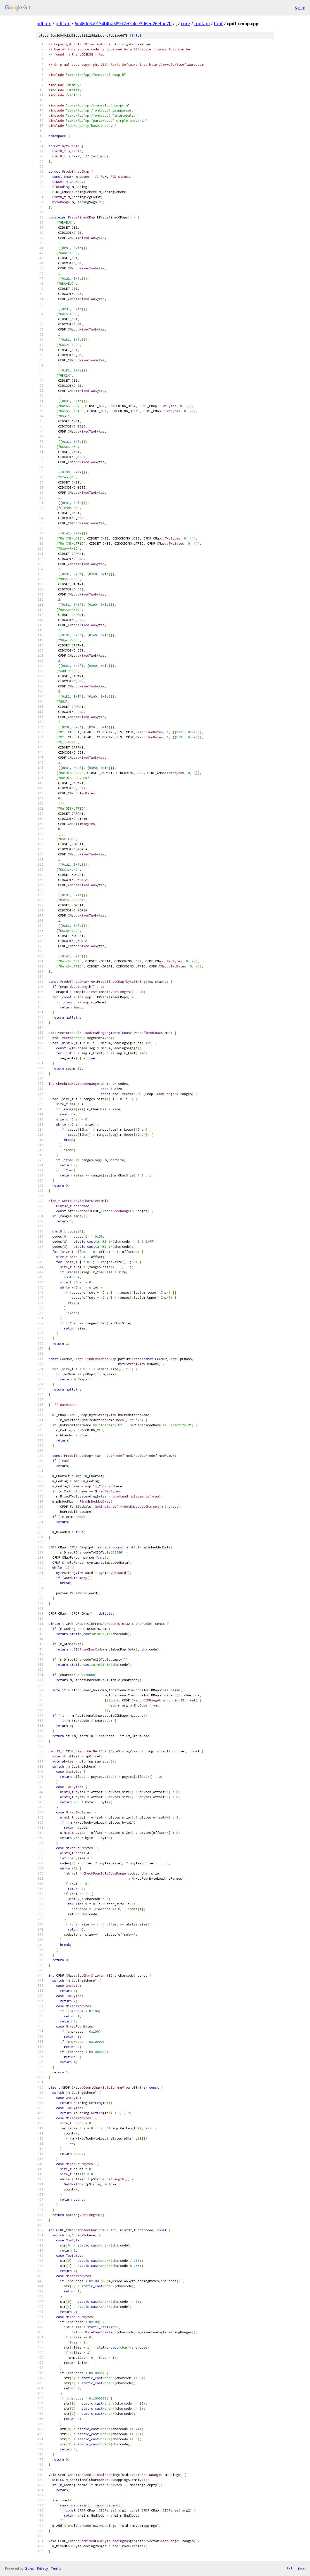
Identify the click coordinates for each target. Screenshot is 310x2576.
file (136, 35)
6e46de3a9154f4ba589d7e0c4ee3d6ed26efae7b (123, 23)
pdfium (43, 23)
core (185, 23)
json (301, 2568)
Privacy (42, 2568)
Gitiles (29, 2568)
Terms (56, 2568)
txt (290, 2568)
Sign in (300, 7)
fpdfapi (202, 23)
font (218, 23)
